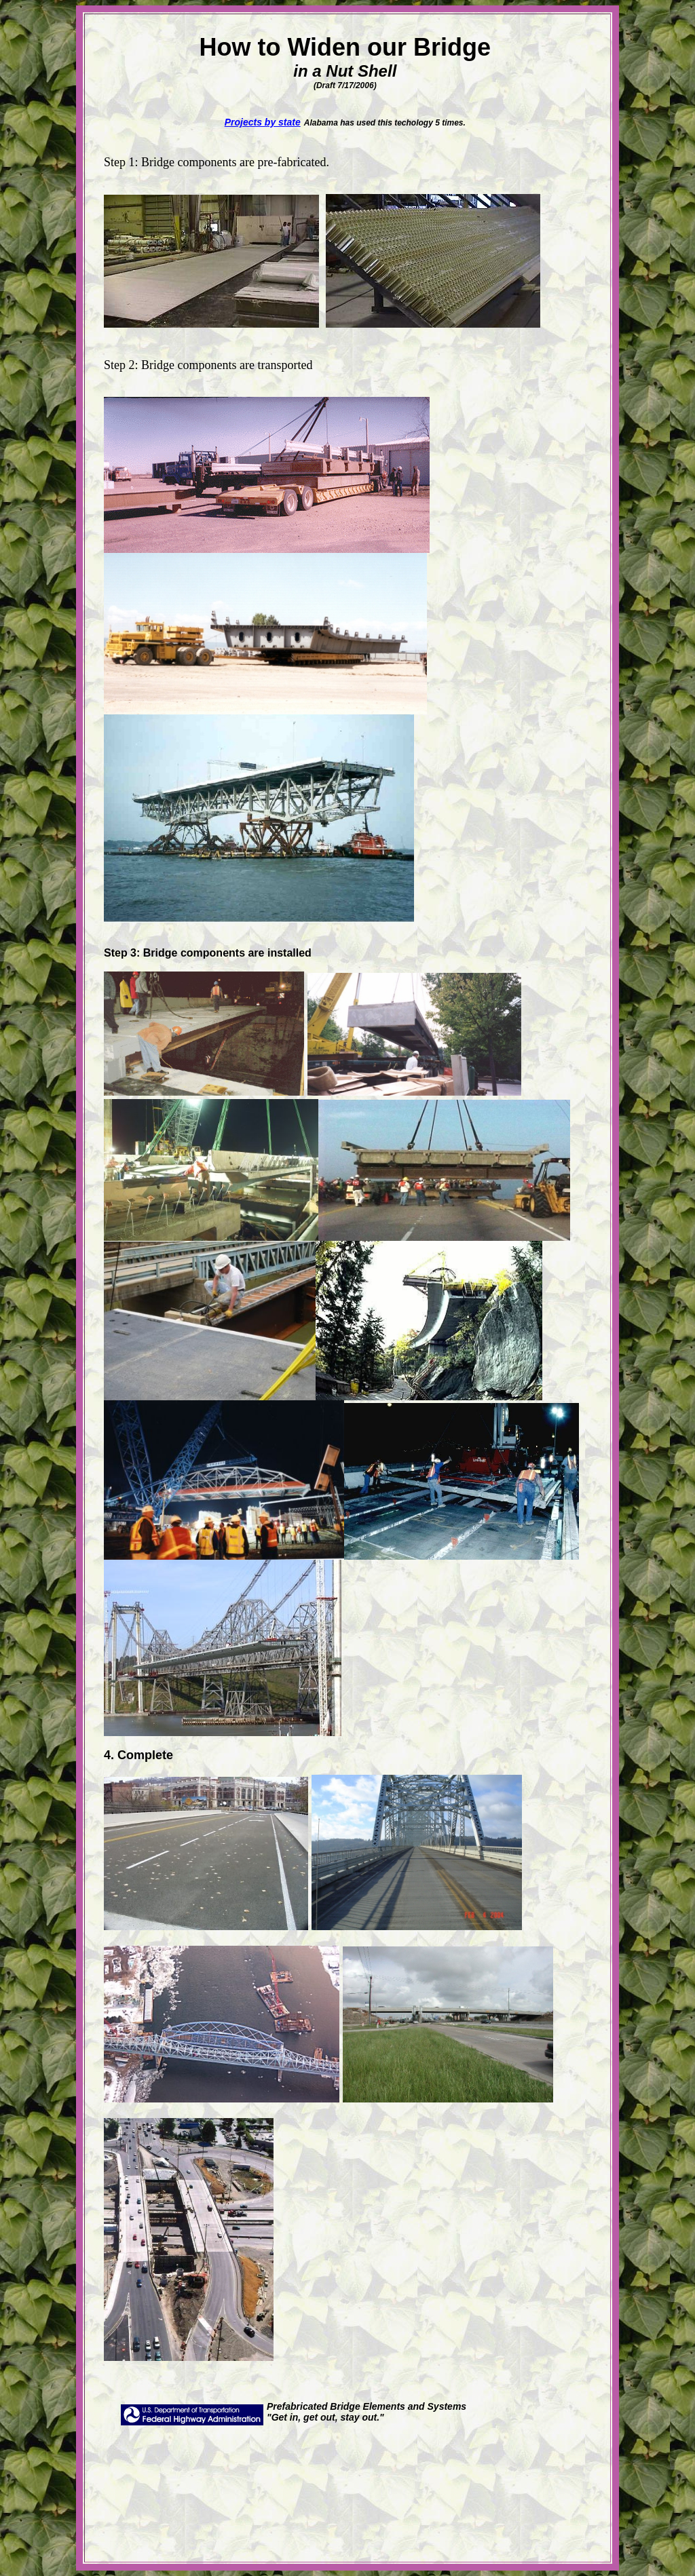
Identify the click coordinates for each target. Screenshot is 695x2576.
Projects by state (263, 122)
